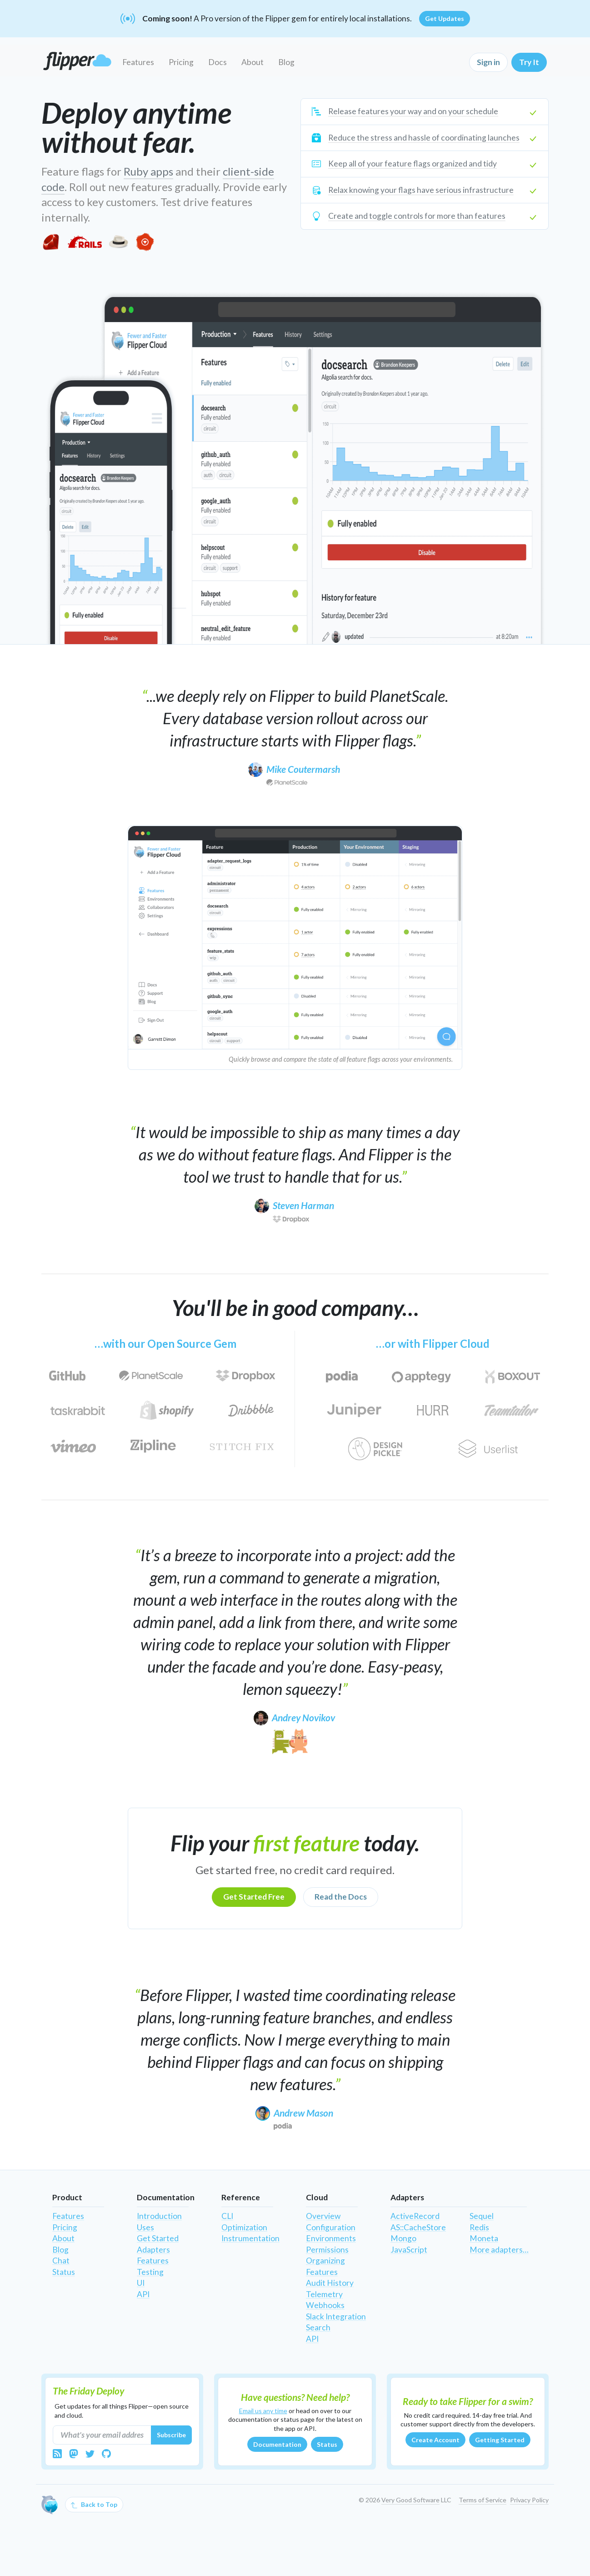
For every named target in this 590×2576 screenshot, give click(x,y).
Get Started (158, 2238)
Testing (150, 2272)
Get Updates (444, 18)
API (143, 2294)
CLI (227, 2216)
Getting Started (500, 2440)
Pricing (181, 62)
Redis (479, 2227)
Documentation (277, 2444)
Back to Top (94, 2504)
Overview (323, 2216)
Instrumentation (250, 2238)
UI (141, 2283)
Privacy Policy (529, 2500)
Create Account (435, 2440)
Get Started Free (254, 1896)
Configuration (330, 2227)
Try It (529, 62)
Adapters (153, 2249)
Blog (286, 62)
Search (318, 2327)
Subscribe (171, 2435)
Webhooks (325, 2305)
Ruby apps (148, 171)
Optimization (244, 2227)
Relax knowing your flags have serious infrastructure (421, 190)
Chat (61, 2260)
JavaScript (408, 2249)
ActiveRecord (415, 2216)
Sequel (482, 2216)
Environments (331, 2238)
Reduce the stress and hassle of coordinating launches (424, 137)
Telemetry (324, 2294)
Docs (217, 62)
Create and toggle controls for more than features (416, 216)
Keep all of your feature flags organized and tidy (412, 163)
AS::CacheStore (418, 2227)
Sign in (488, 62)
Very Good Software (410, 2500)
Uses (145, 2227)
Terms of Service (482, 2500)
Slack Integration (336, 2316)
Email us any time (263, 2411)
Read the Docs (341, 1896)
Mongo (403, 2238)
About (252, 62)
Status (63, 2272)
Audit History (330, 2283)
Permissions (327, 2249)
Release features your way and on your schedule (413, 111)
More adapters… (499, 2249)
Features (138, 62)
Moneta (484, 2238)
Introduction (159, 2216)
